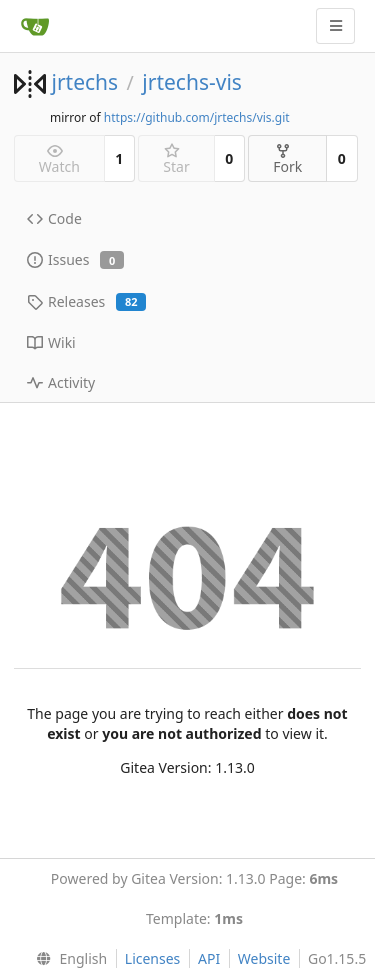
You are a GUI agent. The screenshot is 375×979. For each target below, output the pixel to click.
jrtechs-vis (192, 82)
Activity (61, 382)
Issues (75, 259)
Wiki (51, 342)
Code (54, 218)
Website (264, 958)
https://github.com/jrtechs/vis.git (197, 117)
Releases (86, 301)
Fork (287, 159)
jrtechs (84, 82)
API (209, 958)
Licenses (153, 958)
